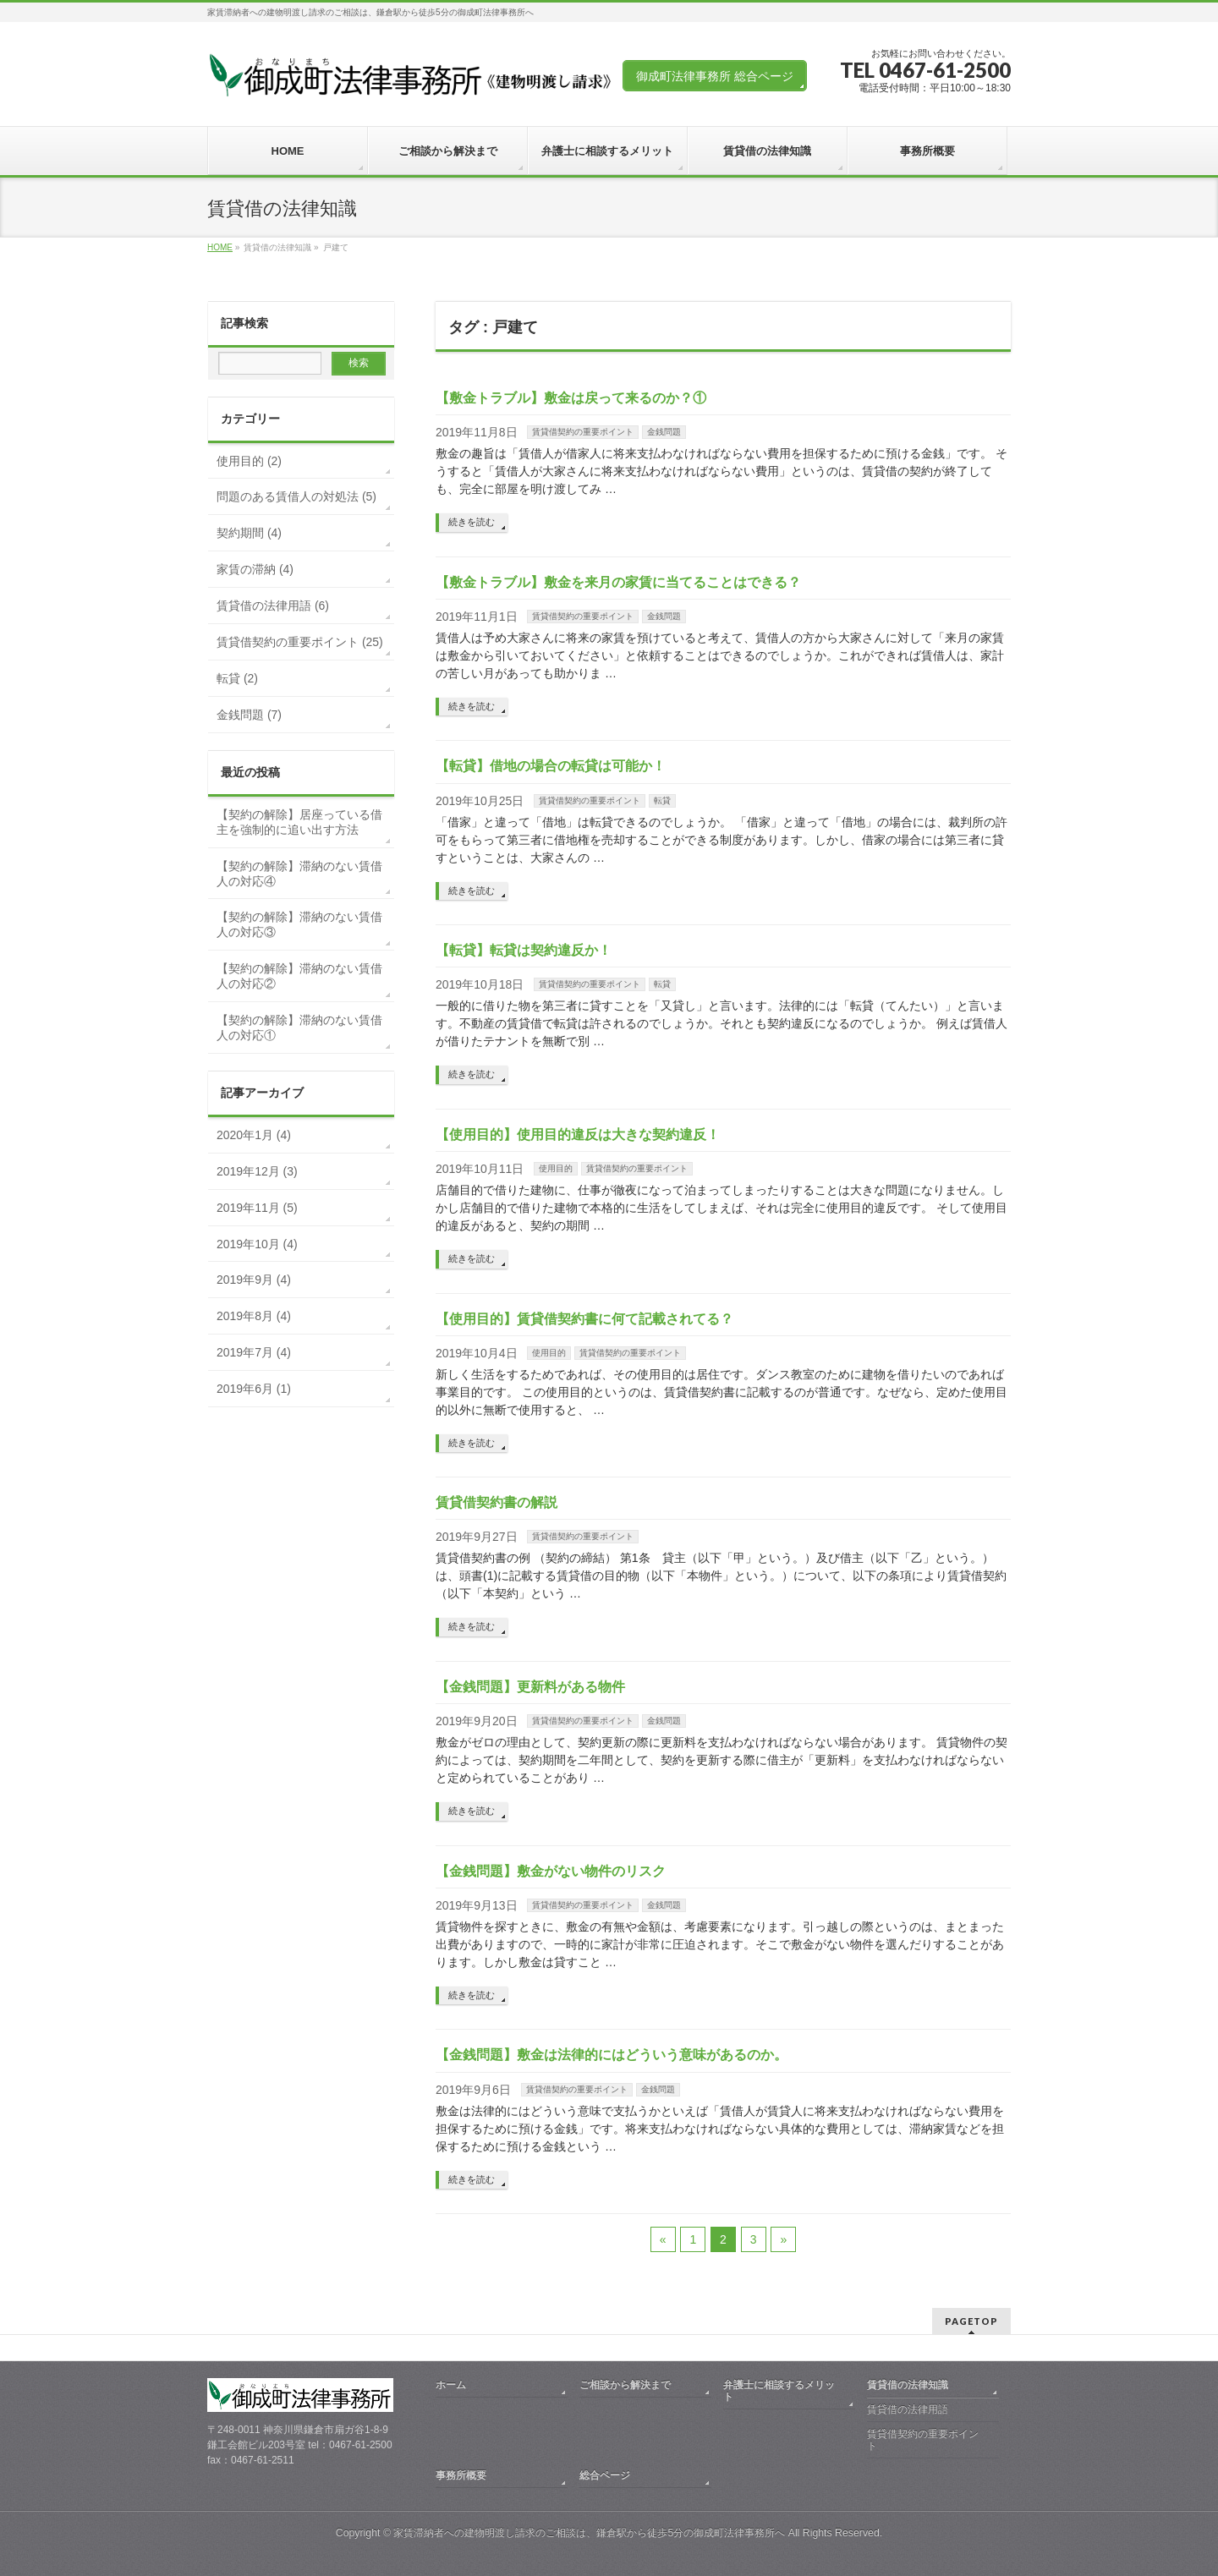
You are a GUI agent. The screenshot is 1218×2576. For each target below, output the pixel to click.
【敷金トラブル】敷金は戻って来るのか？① (571, 398)
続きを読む (471, 522)
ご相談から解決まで (625, 2385)
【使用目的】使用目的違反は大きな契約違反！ (578, 1134)
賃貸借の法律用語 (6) (273, 605)
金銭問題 (664, 431)
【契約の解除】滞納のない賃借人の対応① (299, 1027)
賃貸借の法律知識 (907, 2385)
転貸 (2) (237, 678)
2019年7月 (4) (254, 1352)
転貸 (662, 800)
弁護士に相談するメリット (779, 2391)
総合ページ (604, 2475)
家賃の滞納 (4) (255, 569)
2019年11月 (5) (257, 1207)
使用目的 (556, 1168)
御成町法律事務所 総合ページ (714, 76)
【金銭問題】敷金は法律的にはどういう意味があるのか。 (611, 2054)
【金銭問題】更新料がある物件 (530, 1687)
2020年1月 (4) (254, 1135)
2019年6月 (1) (254, 1388)
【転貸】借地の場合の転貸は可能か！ (551, 766)
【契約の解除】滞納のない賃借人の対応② (299, 976)
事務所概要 (461, 2475)
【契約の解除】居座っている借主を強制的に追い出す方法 (299, 822)
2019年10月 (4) (257, 1244)
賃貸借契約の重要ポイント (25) (300, 642)
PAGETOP (971, 2321)
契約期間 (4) (249, 533)
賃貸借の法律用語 (907, 2409)
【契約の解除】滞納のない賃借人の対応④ (299, 873)
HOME (220, 247)
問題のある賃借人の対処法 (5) (296, 496)
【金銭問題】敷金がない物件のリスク (551, 1871)
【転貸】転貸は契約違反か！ (524, 950)
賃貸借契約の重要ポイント (583, 431)
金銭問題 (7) (249, 714)
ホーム (451, 2385)
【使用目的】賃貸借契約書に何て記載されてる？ (584, 1319)
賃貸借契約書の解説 (496, 1502)
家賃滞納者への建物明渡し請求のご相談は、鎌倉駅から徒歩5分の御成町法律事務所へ (589, 2533)
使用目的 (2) (249, 461)
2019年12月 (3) (257, 1171)
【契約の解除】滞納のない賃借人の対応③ (299, 924)
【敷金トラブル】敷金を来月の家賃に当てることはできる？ (618, 582)
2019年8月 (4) (254, 1316)
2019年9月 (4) (254, 1279)
